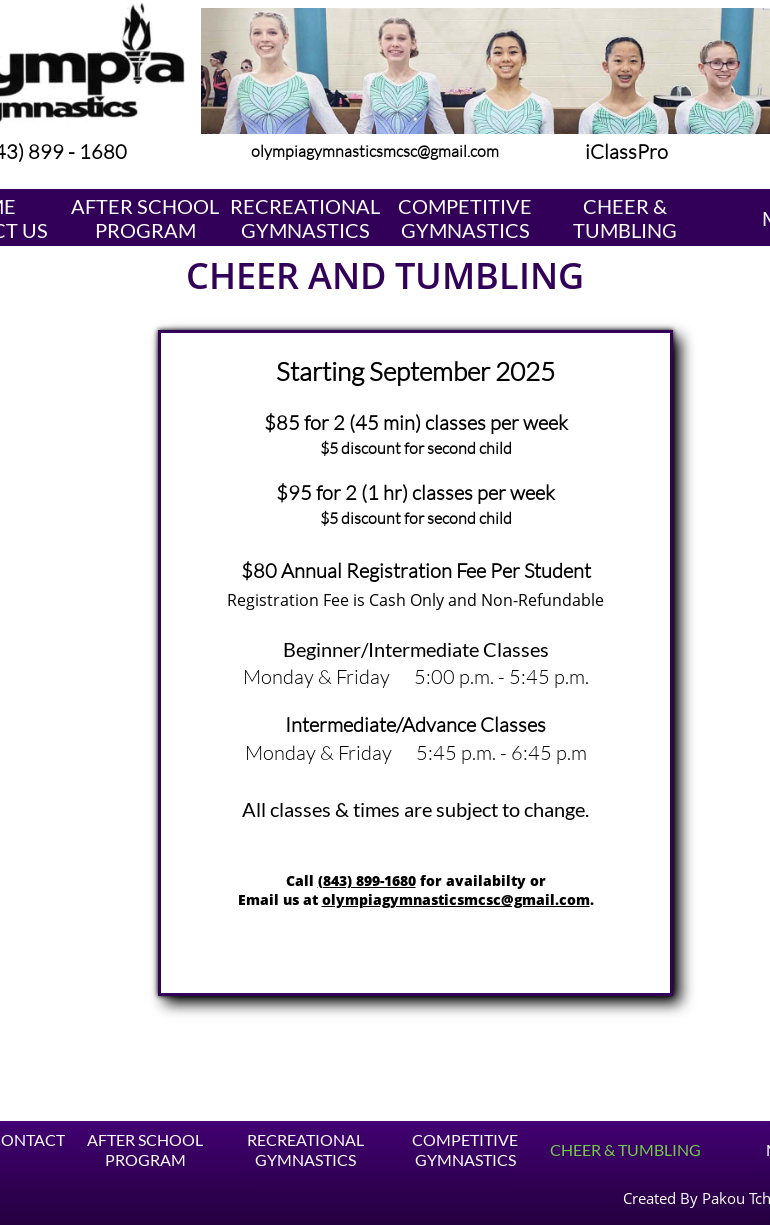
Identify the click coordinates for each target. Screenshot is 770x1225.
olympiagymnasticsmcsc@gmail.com (456, 899)
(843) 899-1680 (367, 880)
